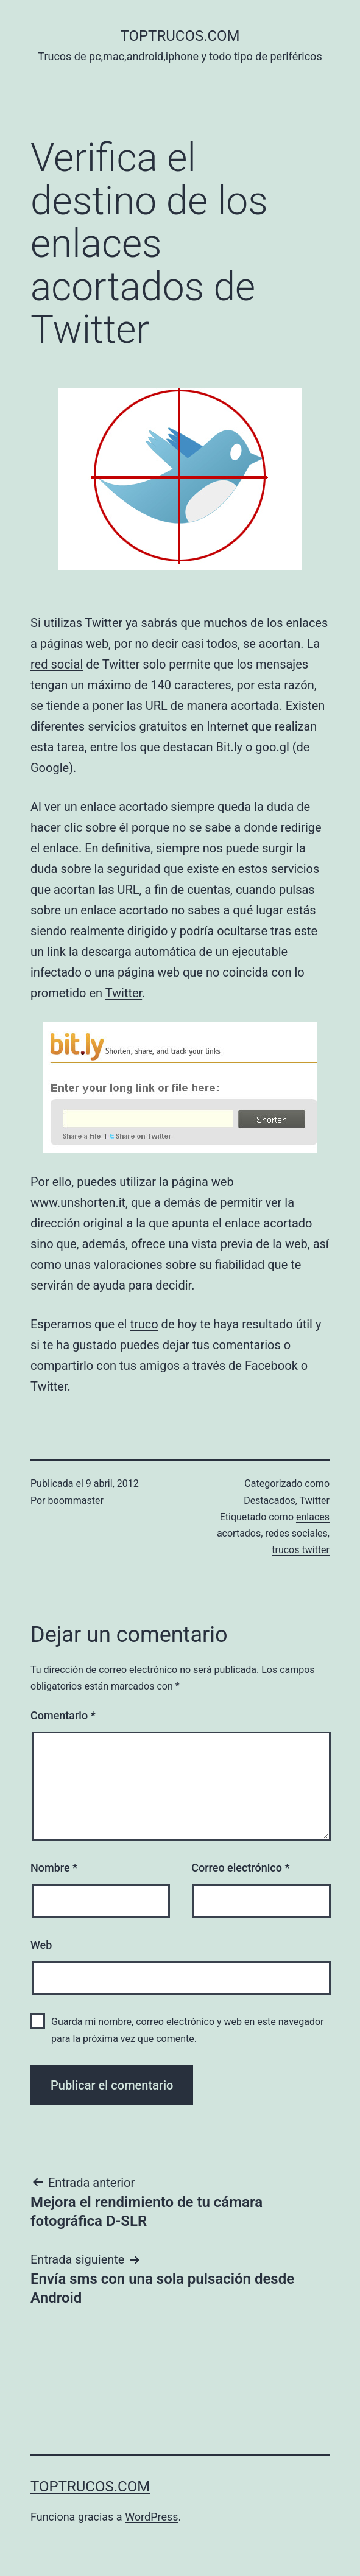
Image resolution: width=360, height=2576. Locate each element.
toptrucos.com (179, 35)
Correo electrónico (240, 1867)
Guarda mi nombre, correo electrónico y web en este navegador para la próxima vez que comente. (187, 2030)
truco (144, 1324)
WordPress (151, 2516)
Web (41, 1945)
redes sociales (296, 1533)
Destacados (269, 1500)
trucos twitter (301, 1550)
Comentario (63, 1715)
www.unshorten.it (77, 1202)
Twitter (124, 993)
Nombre (53, 1867)
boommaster (76, 1500)
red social (56, 664)
